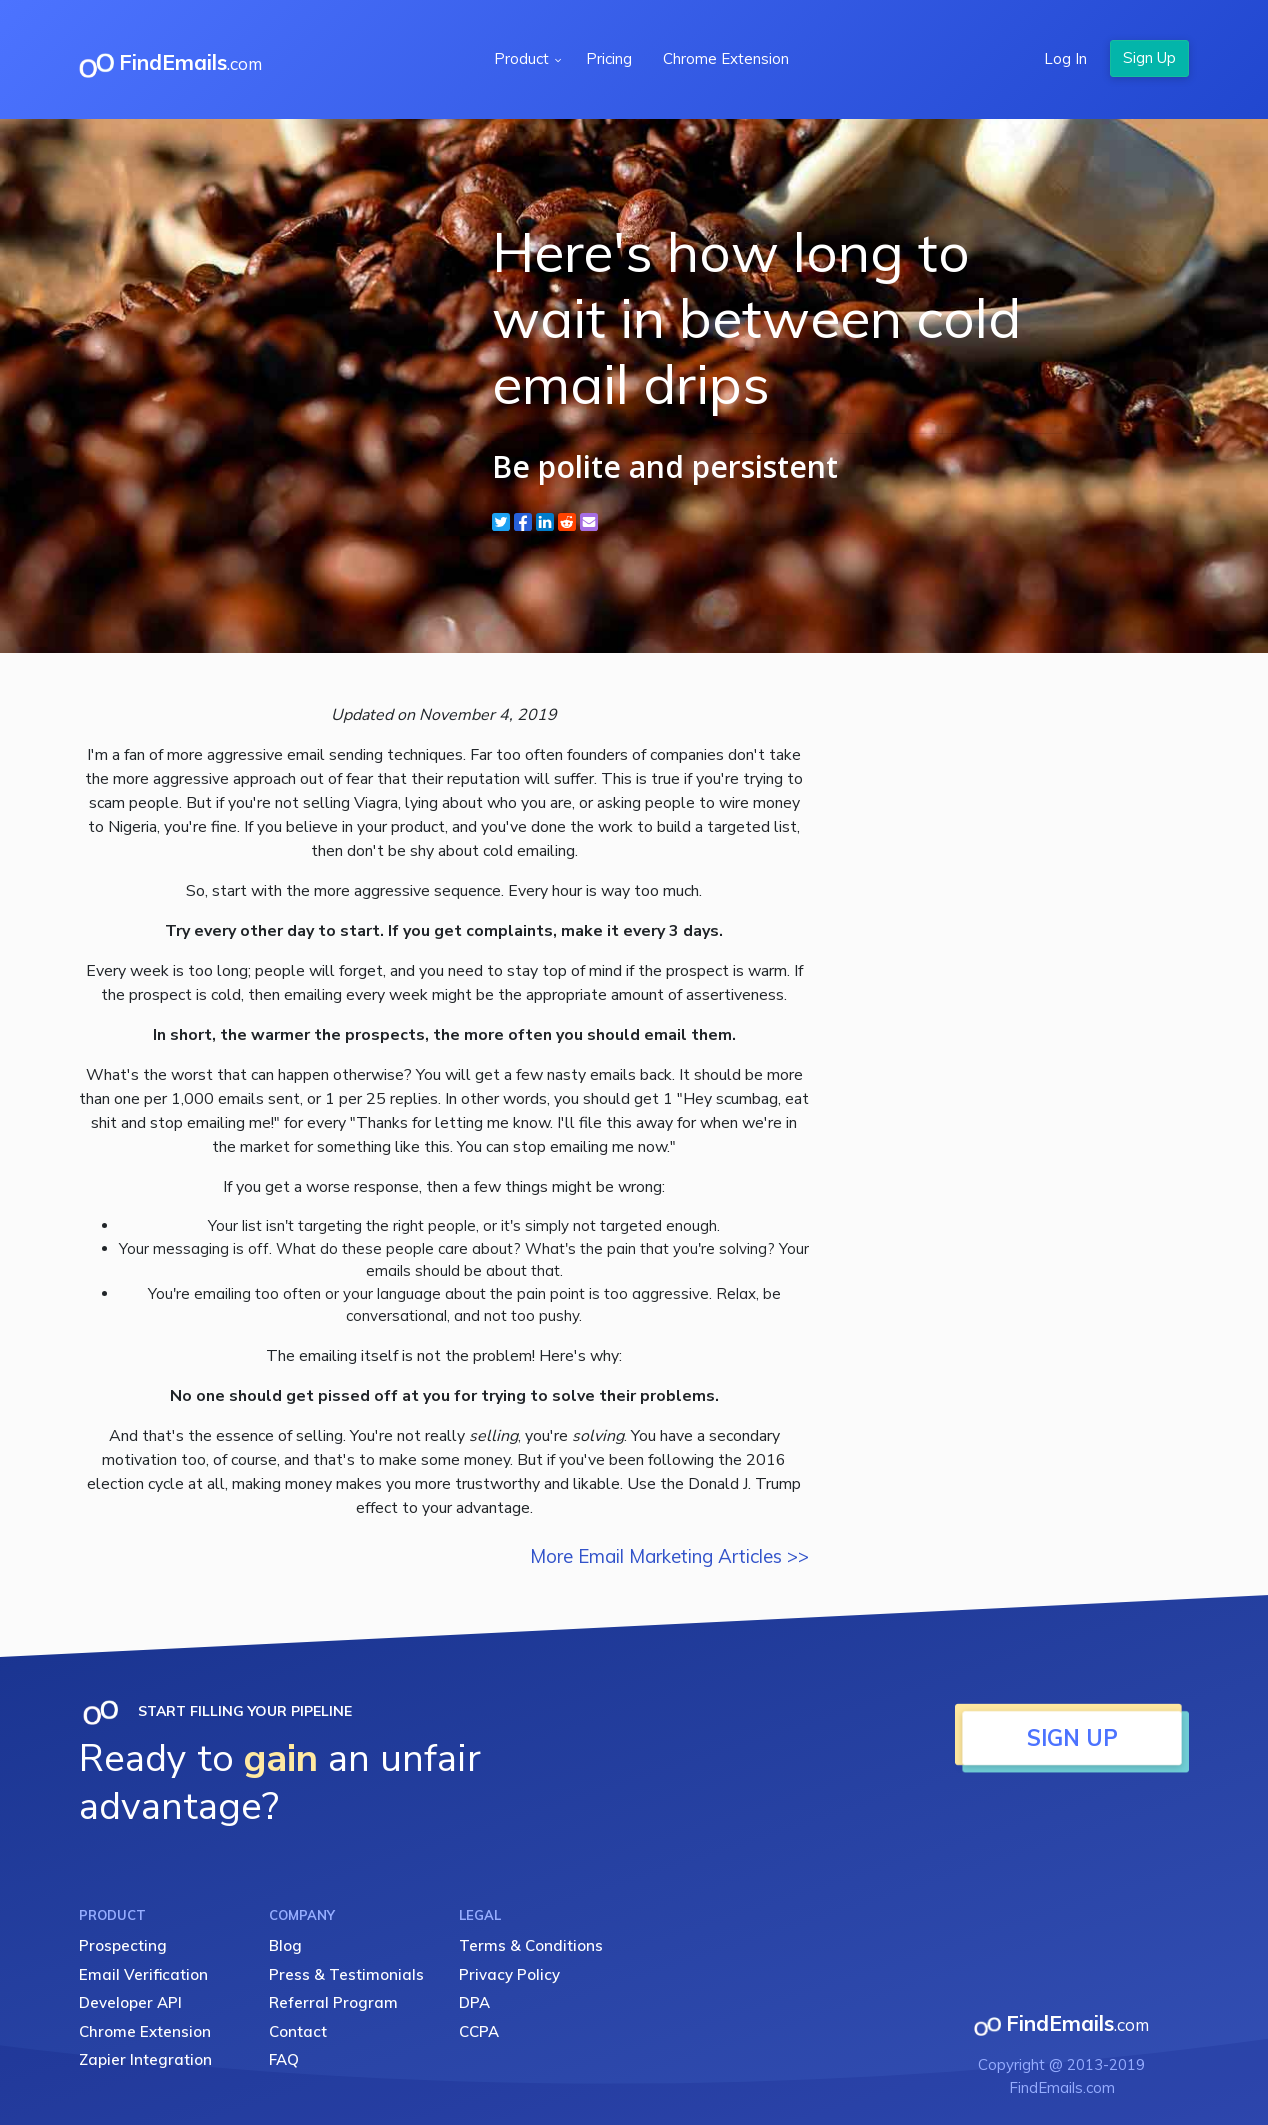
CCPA (479, 2031)
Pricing (609, 58)
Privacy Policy (509, 1974)
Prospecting (123, 1945)
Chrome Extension (726, 58)
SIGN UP (1072, 1738)
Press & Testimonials (346, 1974)
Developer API (130, 2002)
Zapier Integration (145, 2059)
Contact (298, 2031)
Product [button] (523, 58)
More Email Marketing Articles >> (669, 1556)
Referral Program (333, 2002)
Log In (1065, 58)
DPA (474, 2002)
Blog (285, 1945)
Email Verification (143, 1974)
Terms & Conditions (531, 1945)
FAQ (284, 2059)
